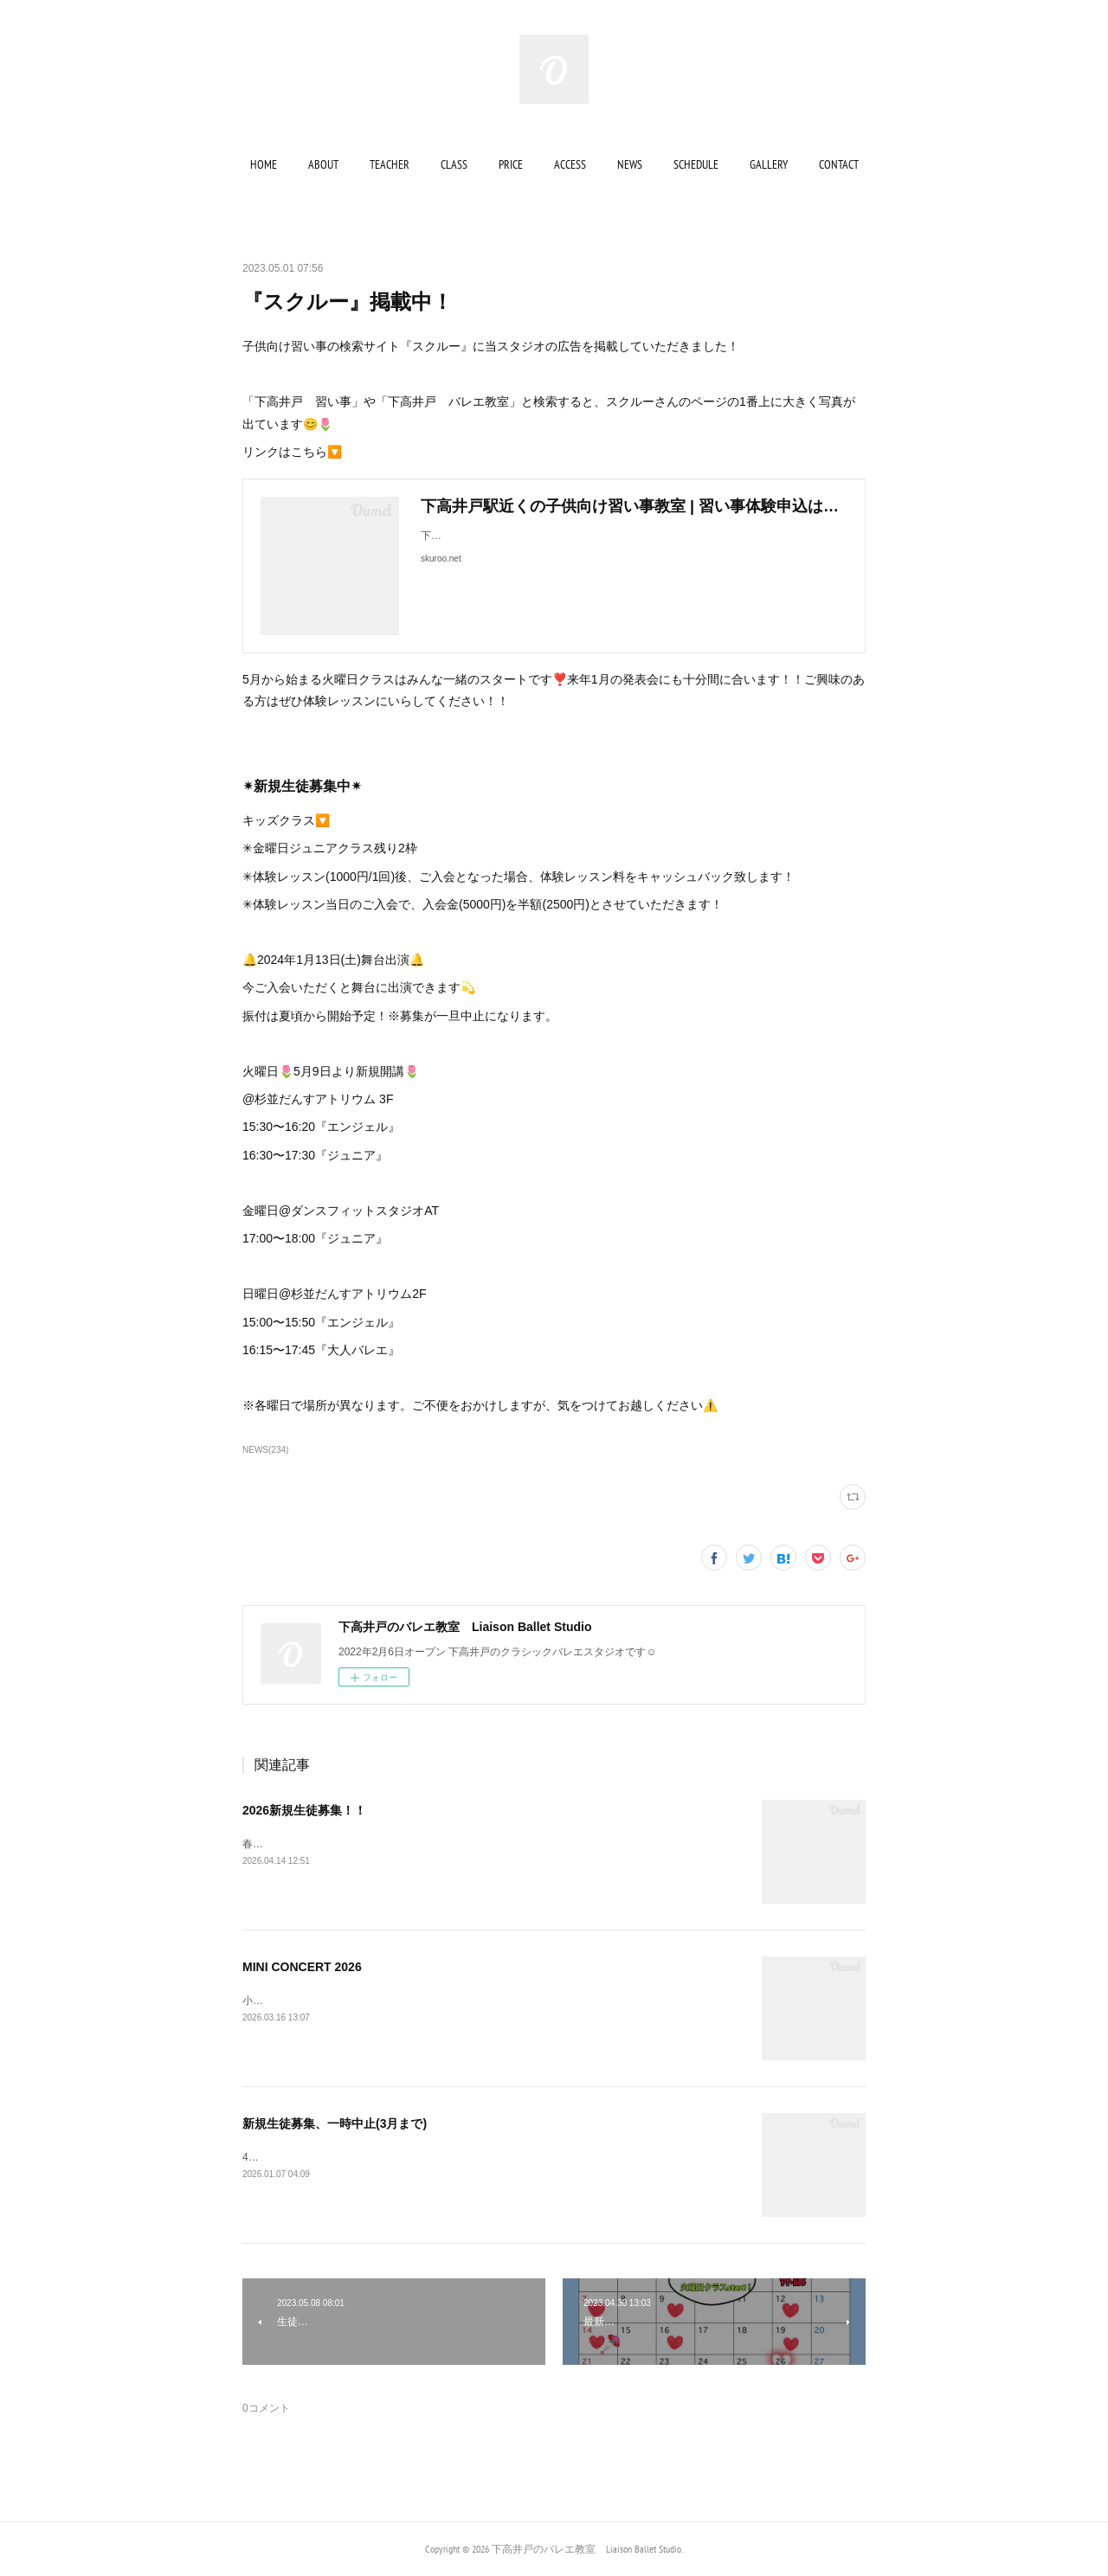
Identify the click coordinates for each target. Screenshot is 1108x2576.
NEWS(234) (265, 1450)
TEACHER (389, 164)
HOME (263, 164)
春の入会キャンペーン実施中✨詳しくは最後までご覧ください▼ (394, 1844)
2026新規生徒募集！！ (304, 1810)
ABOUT (323, 164)
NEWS (629, 164)
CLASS (454, 164)
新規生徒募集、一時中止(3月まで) (334, 2123)
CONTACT (839, 164)
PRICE (511, 164)
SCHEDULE (695, 164)
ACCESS (570, 164)
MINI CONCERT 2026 (302, 1967)
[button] (263, 164)
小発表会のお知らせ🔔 (295, 2001)
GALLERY (769, 164)
